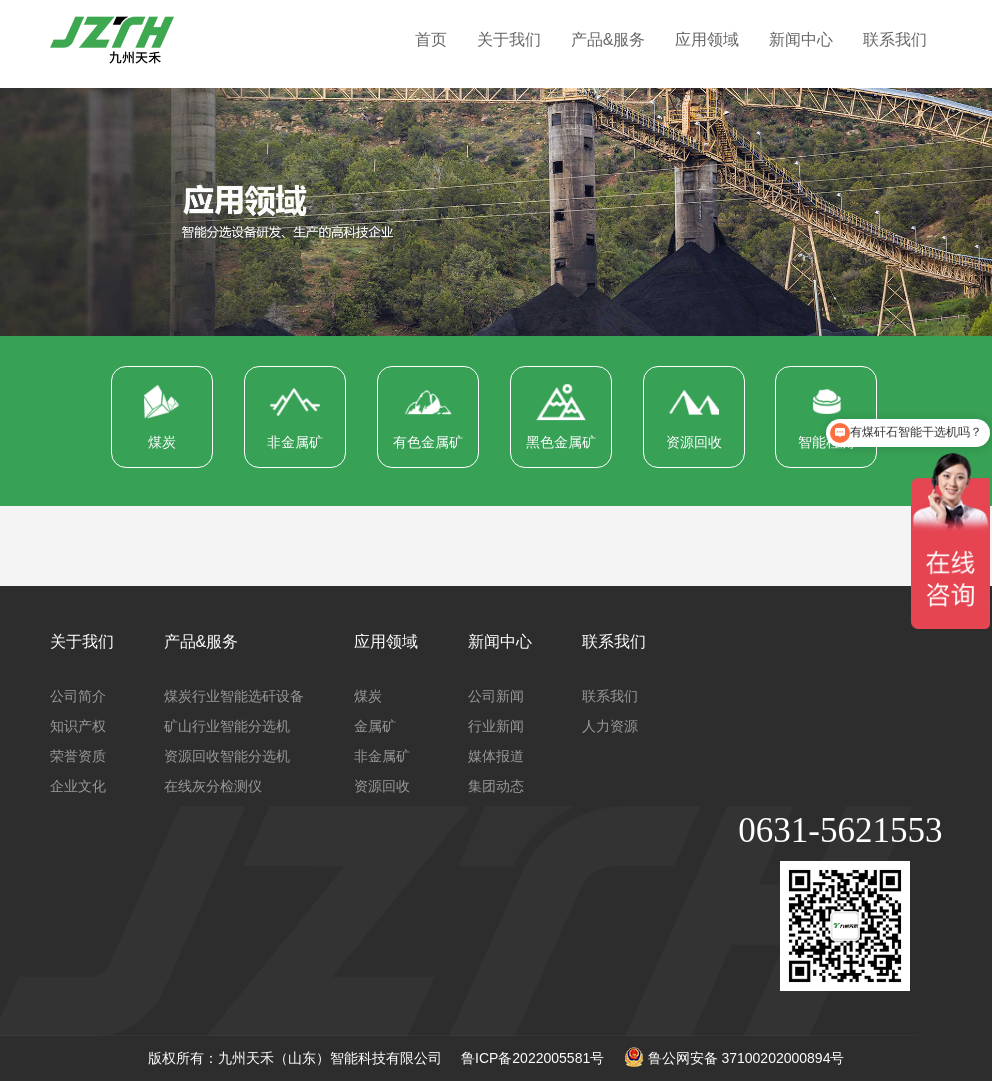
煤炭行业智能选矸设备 (234, 696)
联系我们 (895, 39)
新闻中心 (801, 39)
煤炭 (368, 696)
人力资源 (610, 726)
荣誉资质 (78, 756)
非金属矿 (382, 756)
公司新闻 (496, 696)
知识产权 (78, 726)
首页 (431, 39)
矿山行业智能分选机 (227, 726)
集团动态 (496, 786)
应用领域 (707, 39)
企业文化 (78, 786)
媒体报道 (496, 756)
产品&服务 (608, 39)
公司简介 (78, 696)
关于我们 (509, 39)
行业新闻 (496, 726)
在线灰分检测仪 (213, 786)
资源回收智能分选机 (227, 756)
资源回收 (382, 786)
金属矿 (375, 726)
